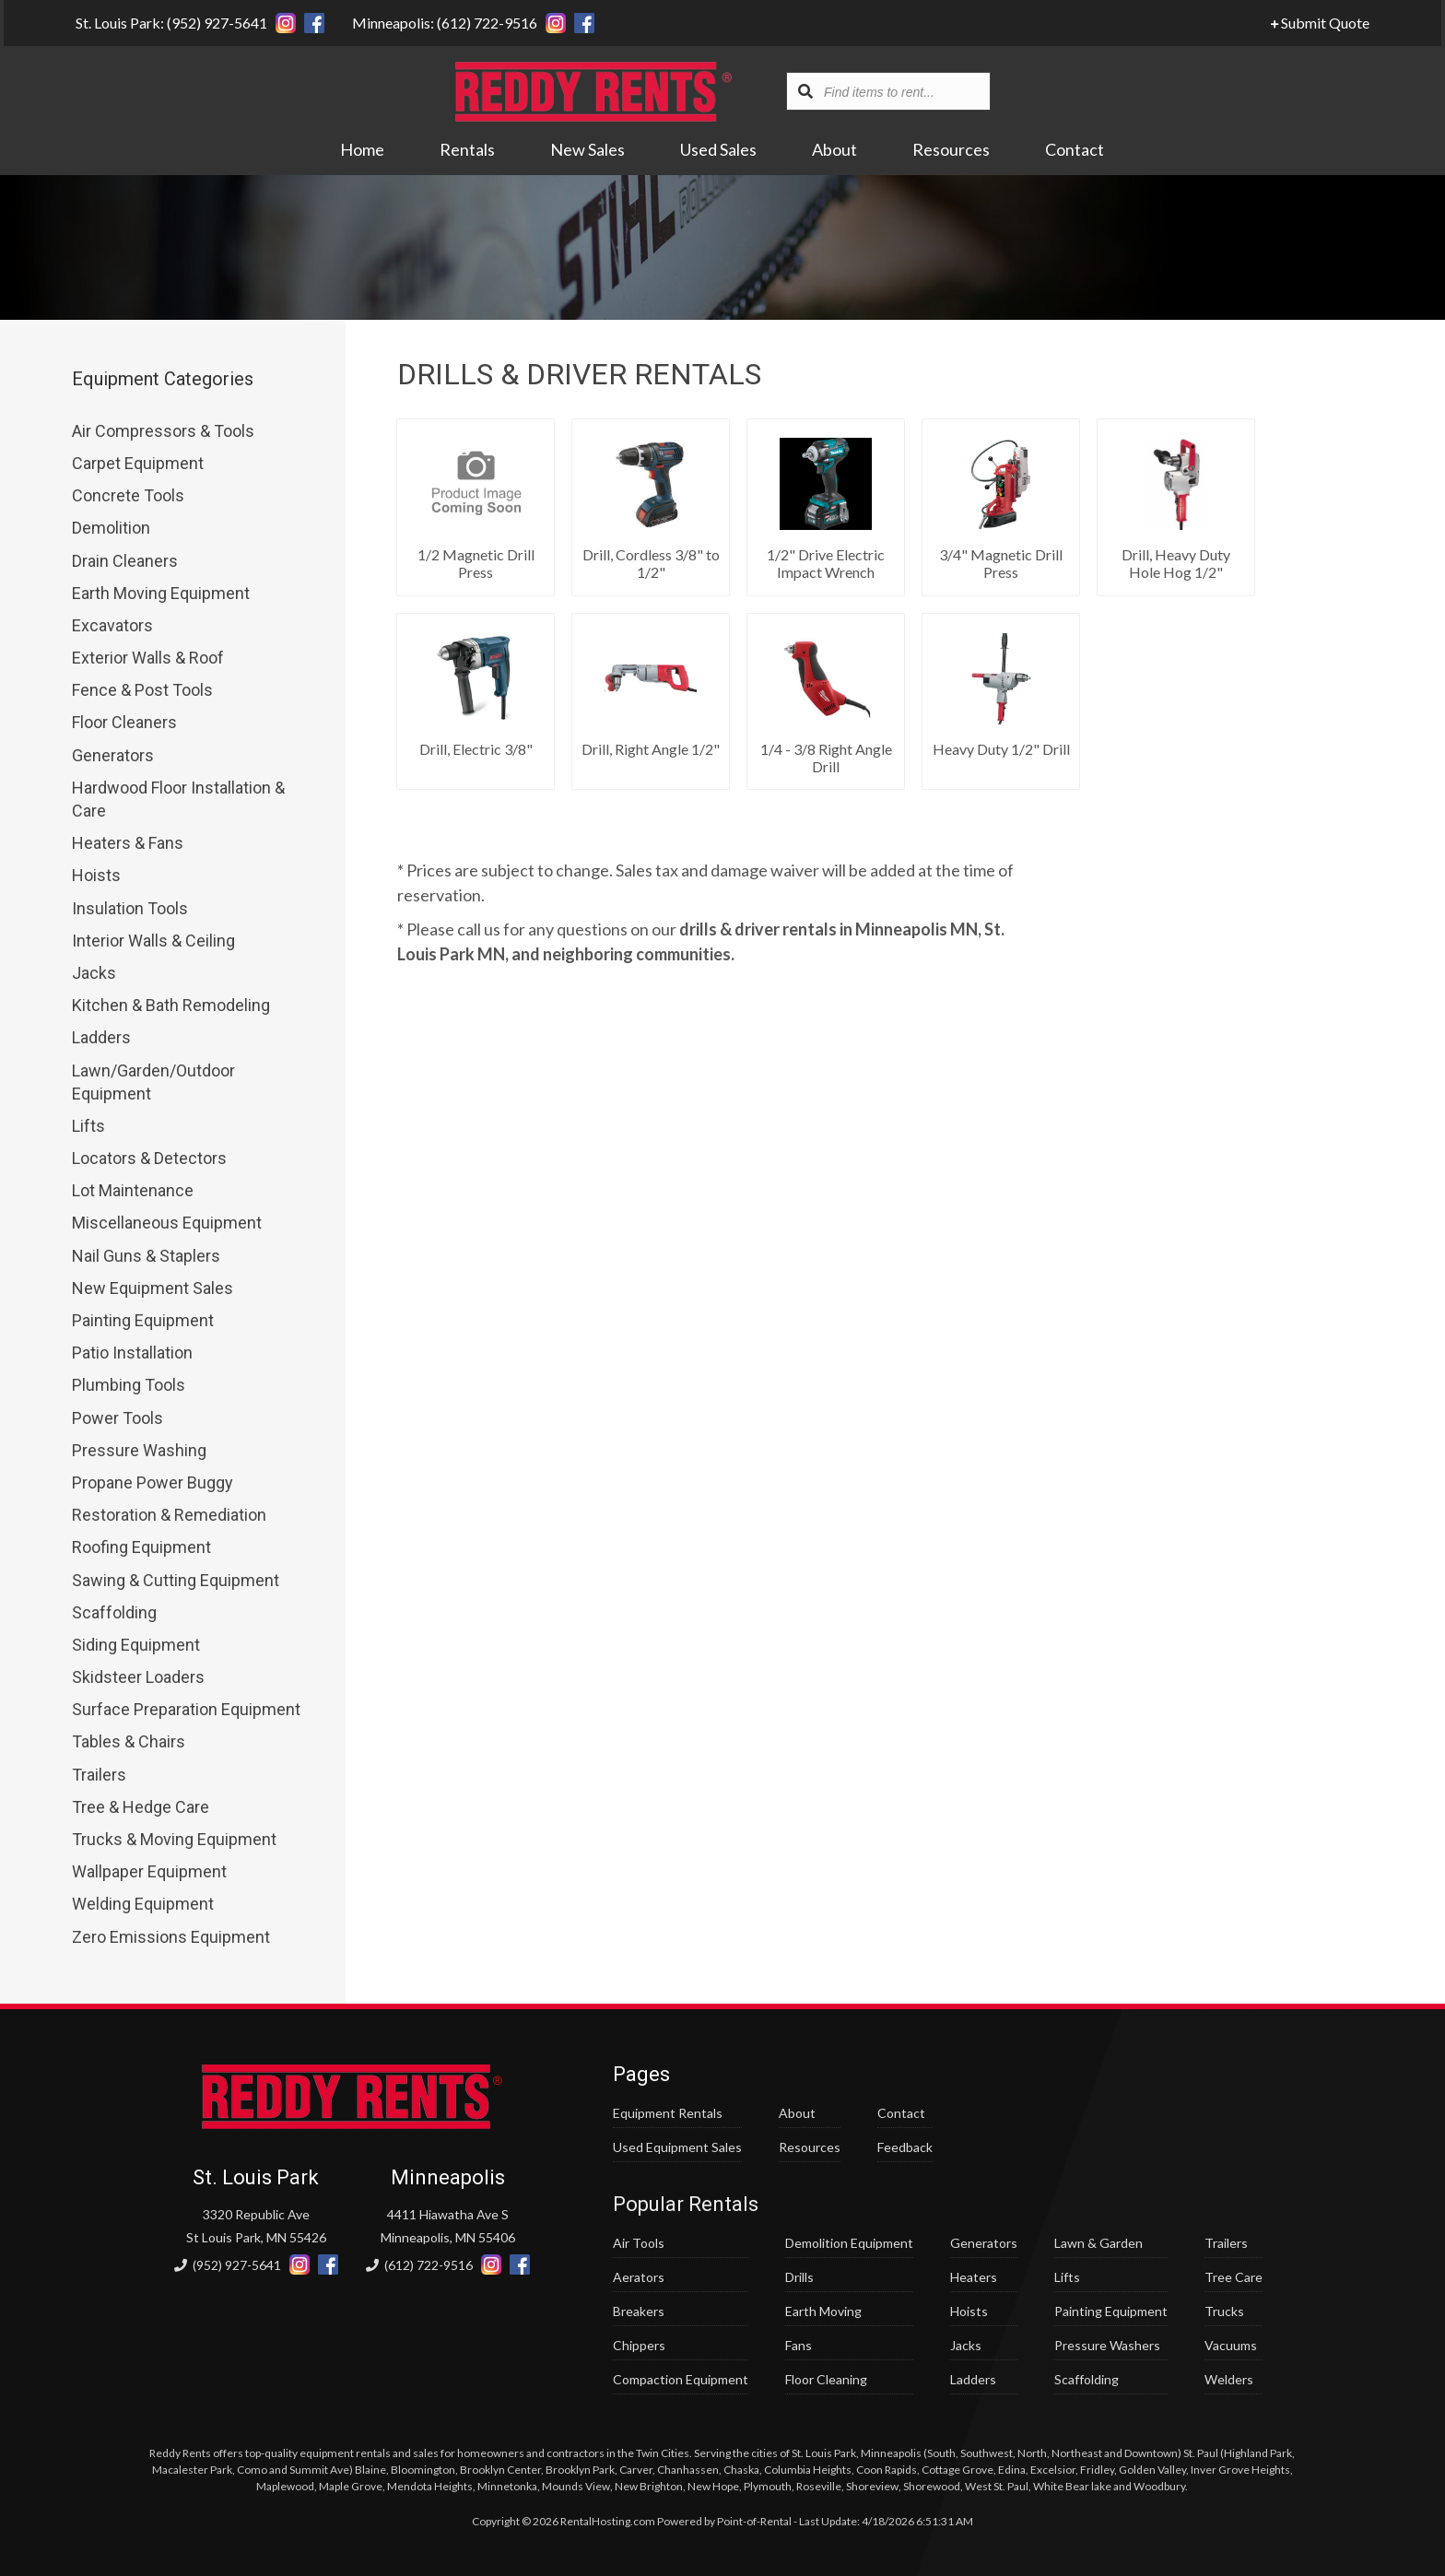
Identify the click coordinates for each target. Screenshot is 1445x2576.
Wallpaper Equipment (149, 1871)
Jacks (94, 972)
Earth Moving (823, 2311)
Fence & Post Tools (142, 690)
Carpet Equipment (138, 463)
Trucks (1224, 2311)
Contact (1075, 150)
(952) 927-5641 (227, 2265)
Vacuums (1230, 2345)
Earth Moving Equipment (161, 593)
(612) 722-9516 (419, 2265)
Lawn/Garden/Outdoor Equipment (153, 1082)
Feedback (905, 2147)
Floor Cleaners (124, 722)
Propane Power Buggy (152, 1482)
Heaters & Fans (127, 843)
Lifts (88, 1125)
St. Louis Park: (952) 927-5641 (168, 22)
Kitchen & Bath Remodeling (171, 1005)
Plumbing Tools (128, 1384)
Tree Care (1233, 2277)
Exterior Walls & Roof (148, 657)
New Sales (588, 150)
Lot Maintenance (133, 1190)
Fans (798, 2345)
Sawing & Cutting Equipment (175, 1580)
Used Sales (719, 150)
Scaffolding (114, 1612)
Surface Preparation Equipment (186, 1709)
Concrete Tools (128, 495)
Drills (799, 2277)
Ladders (101, 1037)
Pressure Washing (139, 1450)
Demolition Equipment (849, 2243)
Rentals (468, 150)
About (835, 150)
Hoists (96, 875)
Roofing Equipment (141, 1547)
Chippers (639, 2345)
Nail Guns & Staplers (146, 1255)
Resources (952, 150)
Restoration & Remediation (169, 1514)
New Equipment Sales (152, 1288)
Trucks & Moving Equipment (174, 1839)
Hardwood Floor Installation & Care (178, 799)
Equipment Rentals (667, 2113)
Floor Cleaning (826, 2379)
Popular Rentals (685, 2204)
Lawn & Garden (1098, 2243)
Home (363, 150)
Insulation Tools (130, 908)
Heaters (973, 2277)
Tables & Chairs (128, 1741)
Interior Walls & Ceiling (153, 940)
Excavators (112, 625)
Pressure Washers (1107, 2345)
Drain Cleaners (125, 560)
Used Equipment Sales (677, 2147)
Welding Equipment (143, 1903)
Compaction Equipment (680, 2379)
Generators (113, 755)
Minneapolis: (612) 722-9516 (441, 22)
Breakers (638, 2311)
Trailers (99, 1774)
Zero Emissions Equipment (171, 1937)
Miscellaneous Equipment (167, 1222)
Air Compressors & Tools (163, 431)
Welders (1228, 2379)
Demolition (111, 527)
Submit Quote (1324, 22)
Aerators (638, 2277)
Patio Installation (132, 1352)
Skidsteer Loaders (138, 1677)
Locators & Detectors (149, 1158)
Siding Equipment (136, 1644)
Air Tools (638, 2243)
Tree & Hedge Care (140, 1807)
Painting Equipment (143, 1320)
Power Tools (117, 1418)
